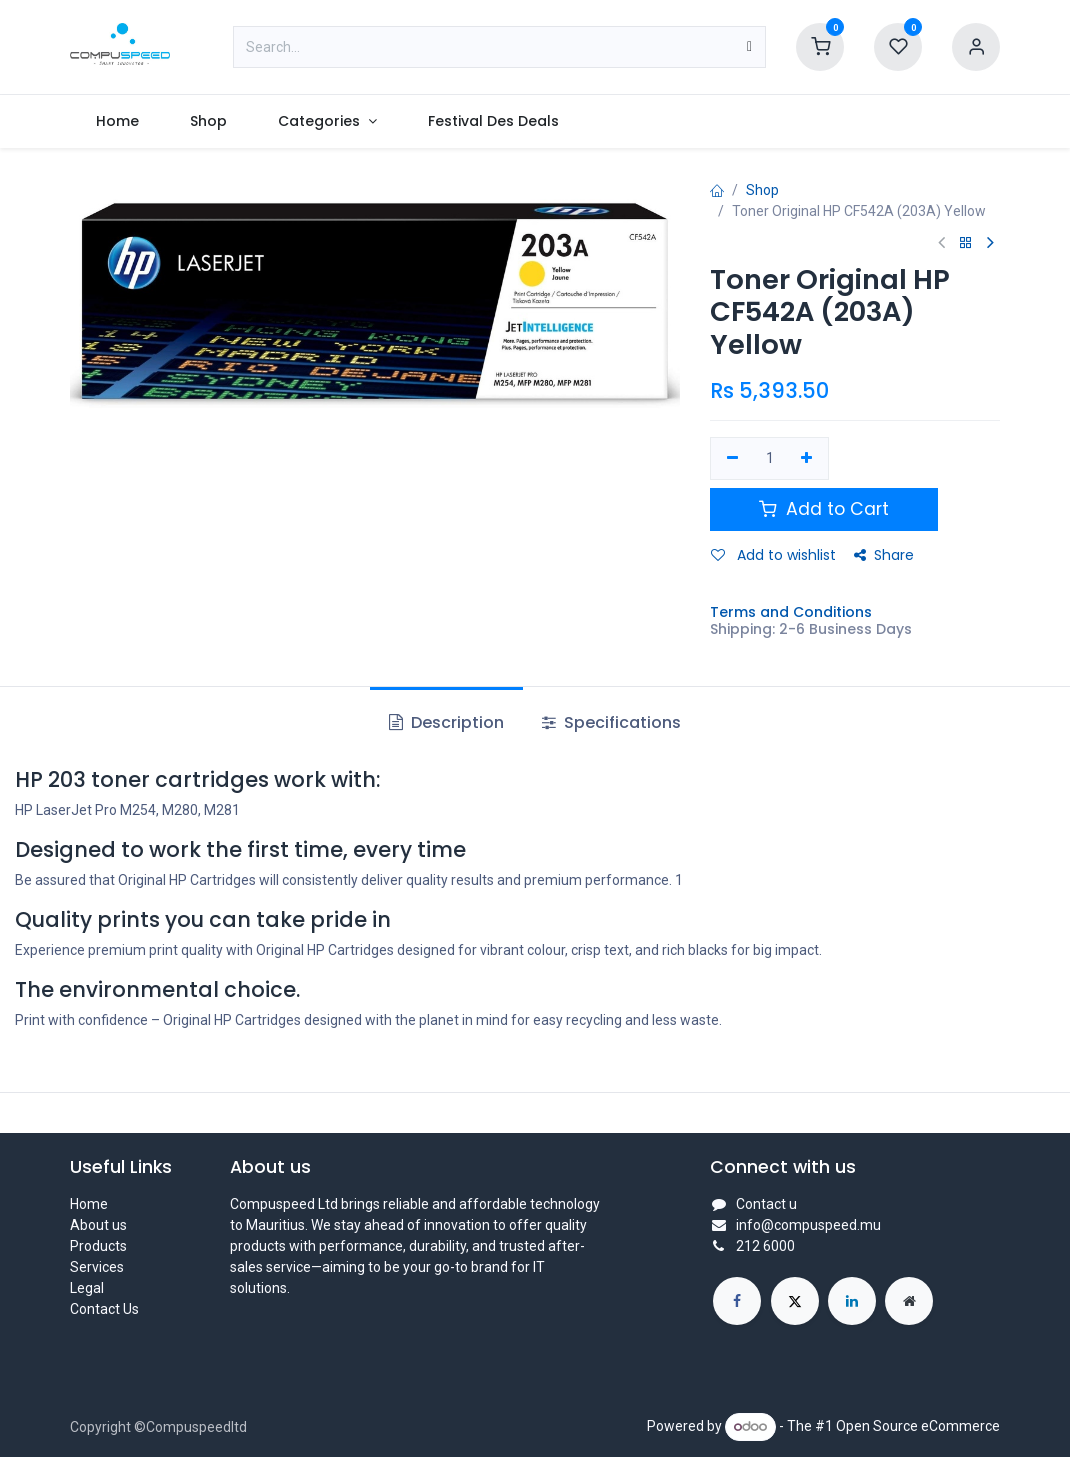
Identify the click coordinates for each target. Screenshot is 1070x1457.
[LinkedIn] (852, 1301)
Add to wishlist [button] (773, 555)
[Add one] (807, 459)
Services (97, 1267)
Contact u (766, 1204)
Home (89, 1204)
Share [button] (884, 555)
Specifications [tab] (611, 722)
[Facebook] (737, 1301)
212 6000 (765, 1246)
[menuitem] (117, 121)
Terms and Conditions (791, 612)
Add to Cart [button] (824, 509)
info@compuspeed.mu (808, 1225)
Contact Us (104, 1309)
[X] (795, 1301)
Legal (87, 1288)
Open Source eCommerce (918, 1426)
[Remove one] (732, 459)
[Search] (749, 47)
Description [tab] (446, 722)
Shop (762, 190)
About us (98, 1225)
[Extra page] (909, 1301)
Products (98, 1246)
